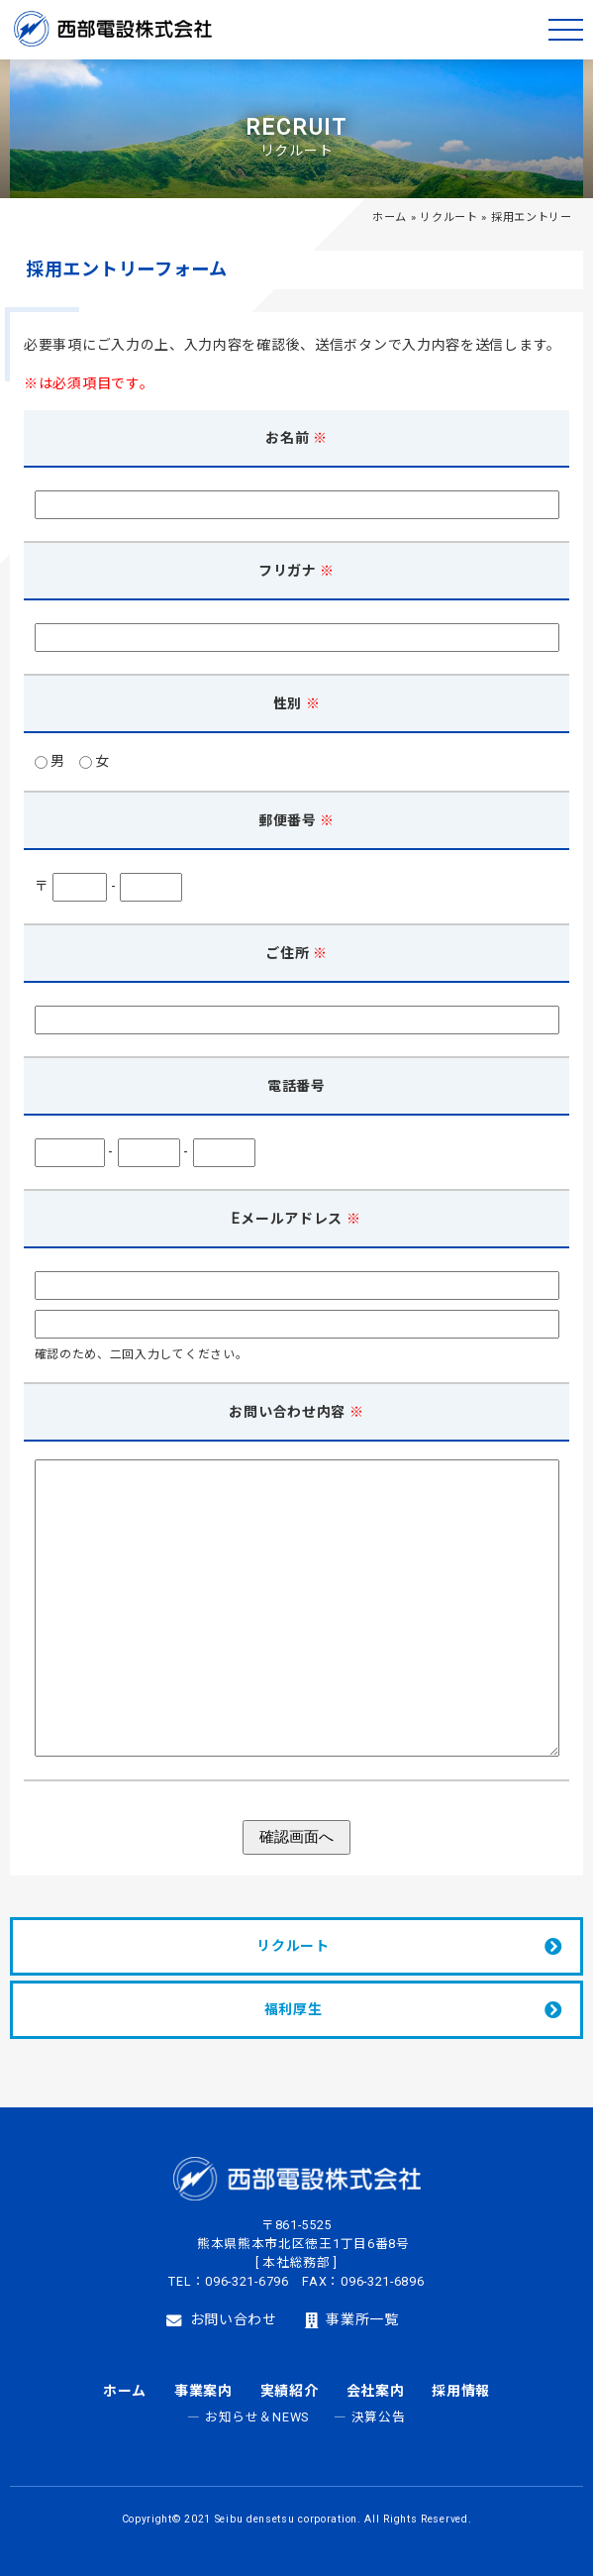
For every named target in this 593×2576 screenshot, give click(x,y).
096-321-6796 (246, 2281)
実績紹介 (289, 2391)
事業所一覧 (352, 2320)
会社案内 (375, 2391)
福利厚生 (293, 2009)
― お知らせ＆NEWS (248, 2417)
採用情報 (461, 2391)
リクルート (449, 217)
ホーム (389, 217)
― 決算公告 (369, 2417)
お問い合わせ (221, 2320)
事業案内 (203, 2391)
